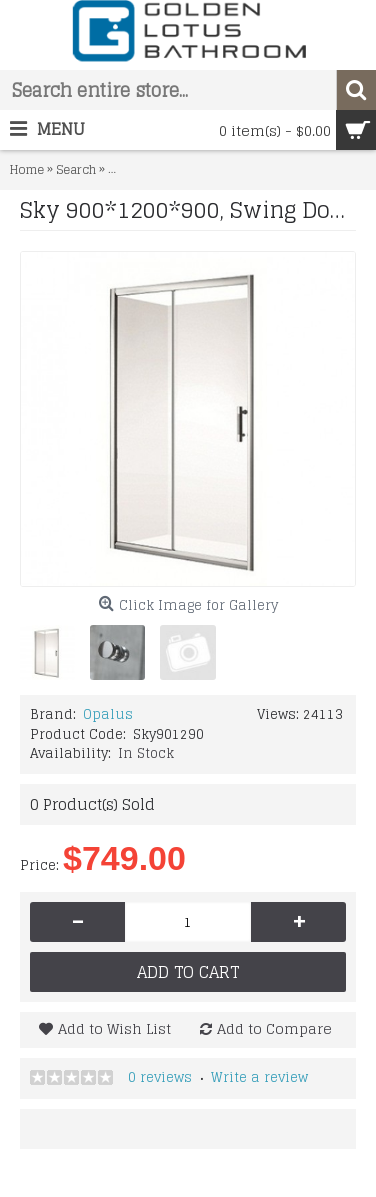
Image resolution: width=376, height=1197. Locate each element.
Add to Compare (274, 1028)
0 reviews (160, 1077)
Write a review (259, 1077)
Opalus (108, 714)
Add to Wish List (114, 1028)
